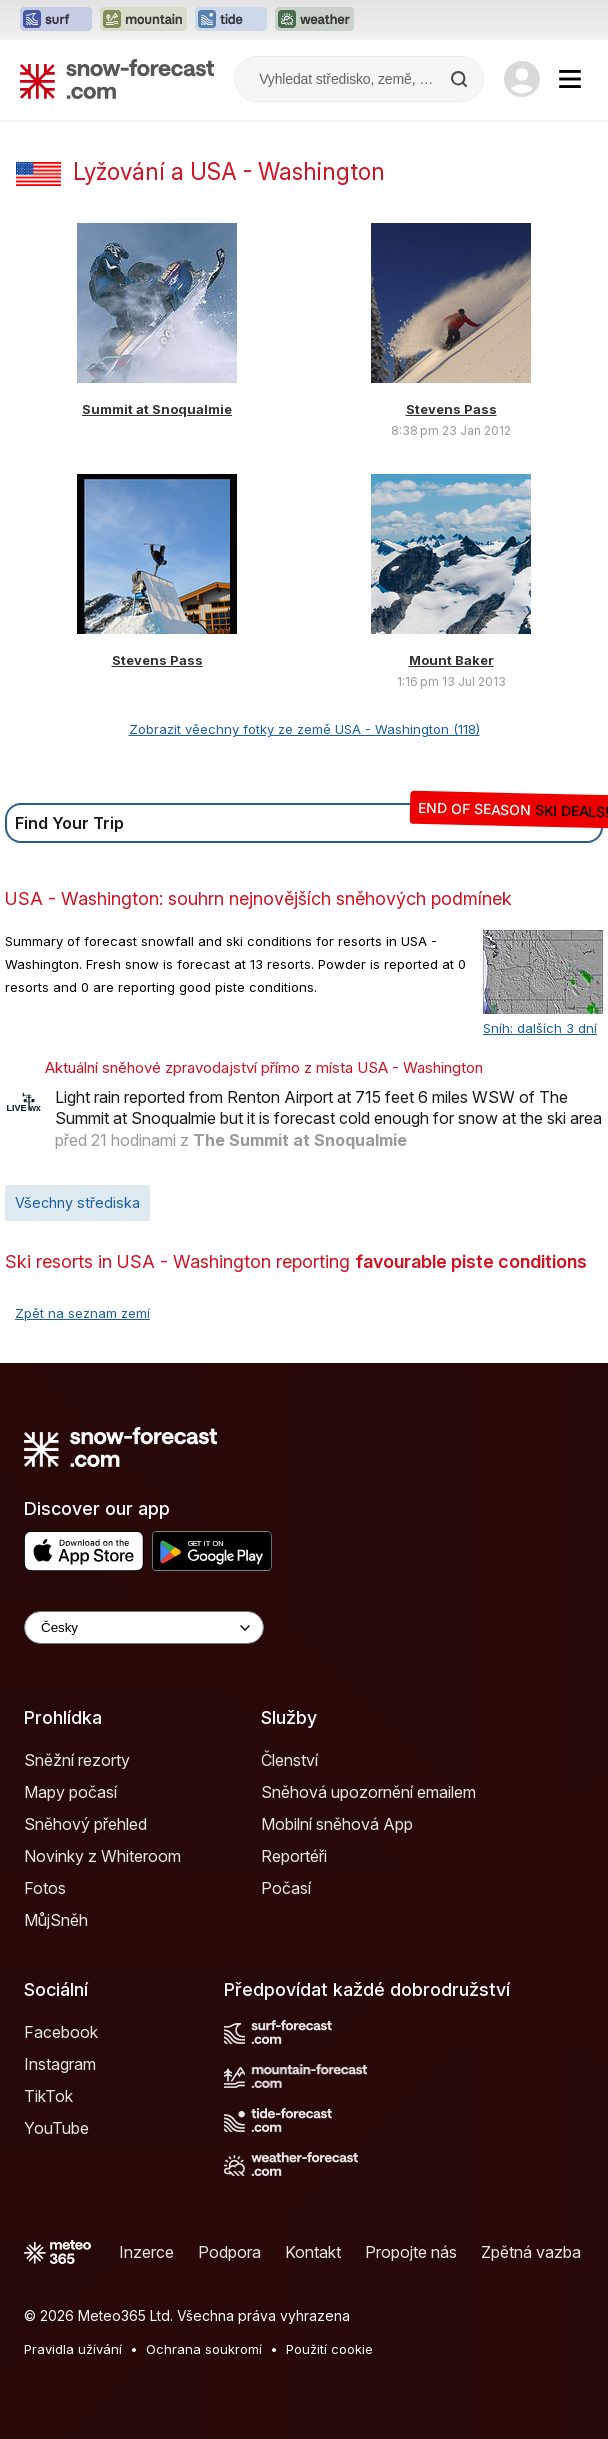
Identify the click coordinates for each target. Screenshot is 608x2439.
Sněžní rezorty (77, 1760)
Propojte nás (411, 2252)
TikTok (48, 2096)
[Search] (461, 79)
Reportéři (294, 1856)
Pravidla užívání (73, 2349)
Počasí (286, 1888)
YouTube (56, 2128)
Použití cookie (329, 2349)
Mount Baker (451, 660)
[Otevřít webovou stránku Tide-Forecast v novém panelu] (231, 20)
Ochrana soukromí (204, 2349)
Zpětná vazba (531, 2252)
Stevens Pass (451, 409)
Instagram (60, 2064)
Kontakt (313, 2252)
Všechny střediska (77, 1202)
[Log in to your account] (522, 79)
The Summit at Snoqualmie (300, 1140)
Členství (289, 1760)
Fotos (45, 1888)
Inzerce (146, 2252)
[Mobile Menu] (570, 79)
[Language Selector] (144, 1627)
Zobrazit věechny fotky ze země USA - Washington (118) (304, 729)
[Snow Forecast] (117, 79)
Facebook (61, 2032)
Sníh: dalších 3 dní (540, 1028)
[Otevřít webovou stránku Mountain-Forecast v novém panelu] (143, 20)
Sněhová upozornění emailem (368, 1792)
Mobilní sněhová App (337, 1824)
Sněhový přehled (85, 1824)
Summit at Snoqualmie (157, 409)
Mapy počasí (70, 1792)
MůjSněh (56, 1920)
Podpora (229, 2252)
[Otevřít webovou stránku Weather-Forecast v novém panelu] (314, 20)
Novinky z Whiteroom (102, 1856)
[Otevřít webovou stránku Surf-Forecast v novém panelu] (56, 20)
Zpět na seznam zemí (82, 1313)
